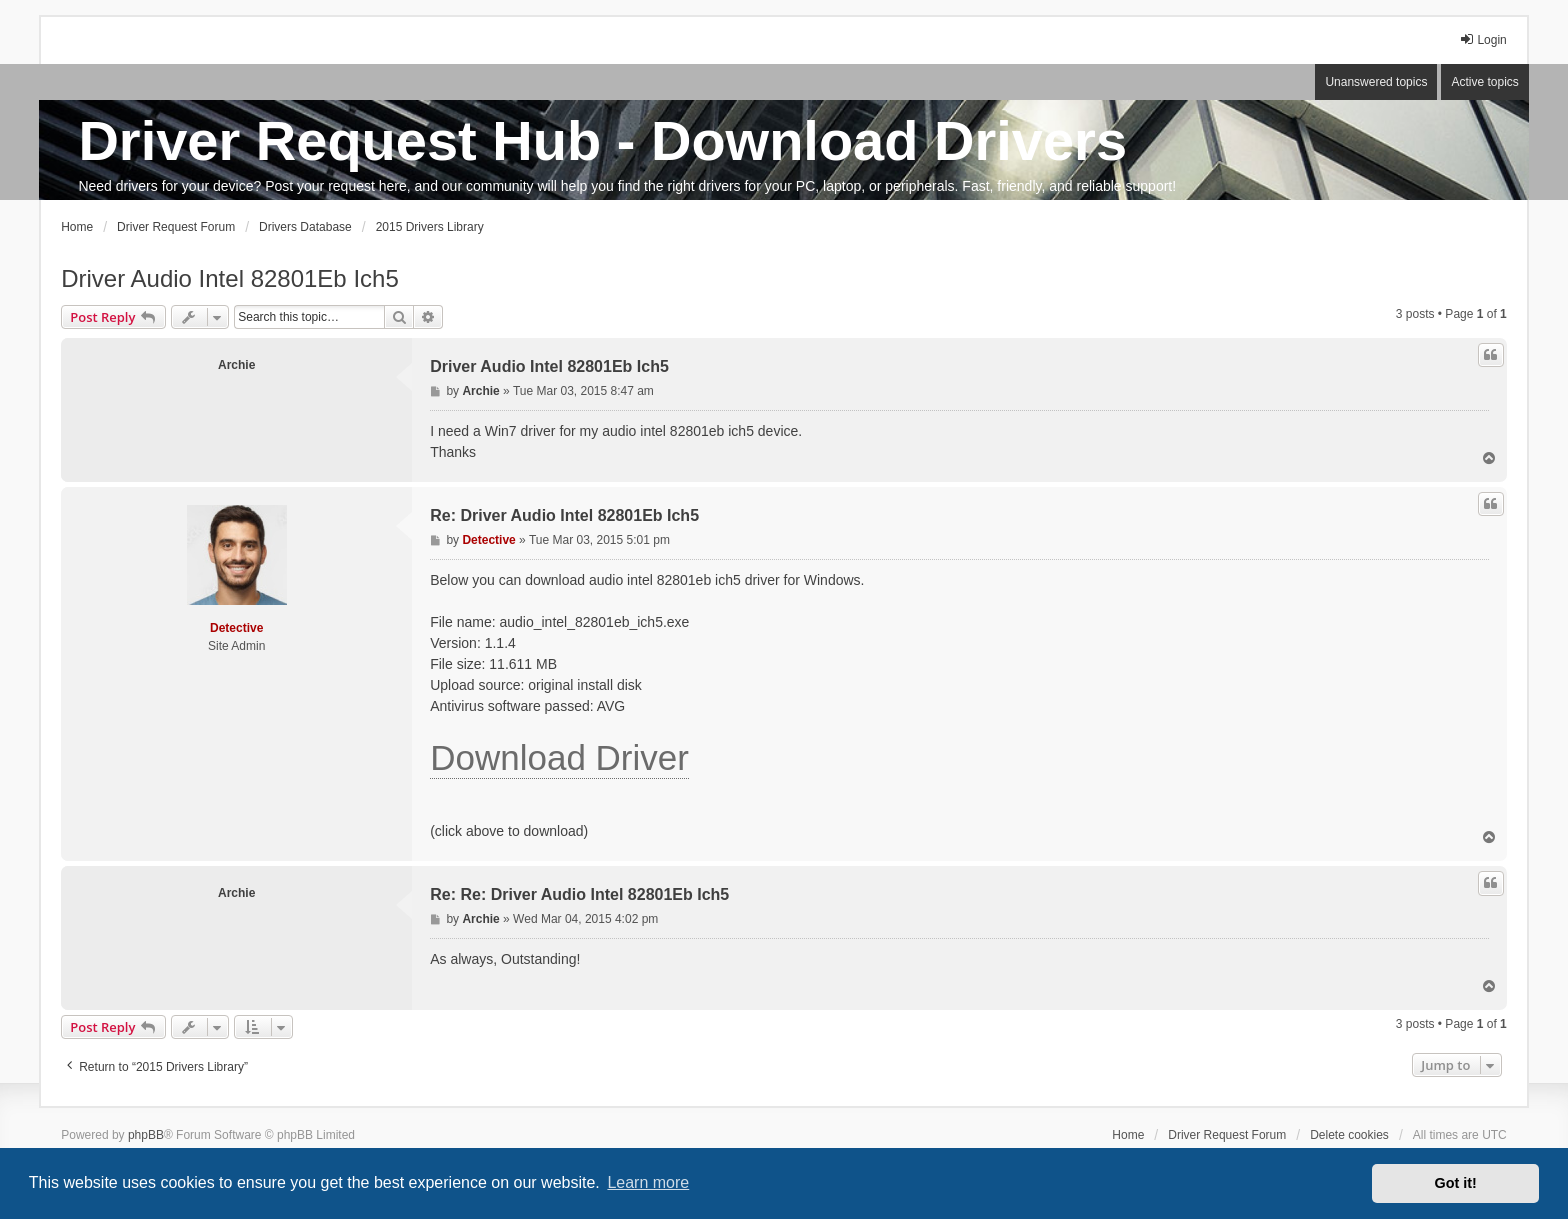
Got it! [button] (1456, 1183)
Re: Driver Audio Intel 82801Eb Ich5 (564, 515)
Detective (236, 628)
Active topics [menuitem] (1484, 82)
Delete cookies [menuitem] (1349, 1135)
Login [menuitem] (1482, 39)
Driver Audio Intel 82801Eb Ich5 (230, 278)
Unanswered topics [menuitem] (1376, 82)
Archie (236, 365)
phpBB (146, 1135)
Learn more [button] (648, 1182)
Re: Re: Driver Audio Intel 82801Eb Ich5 (579, 894)
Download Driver (559, 757)
